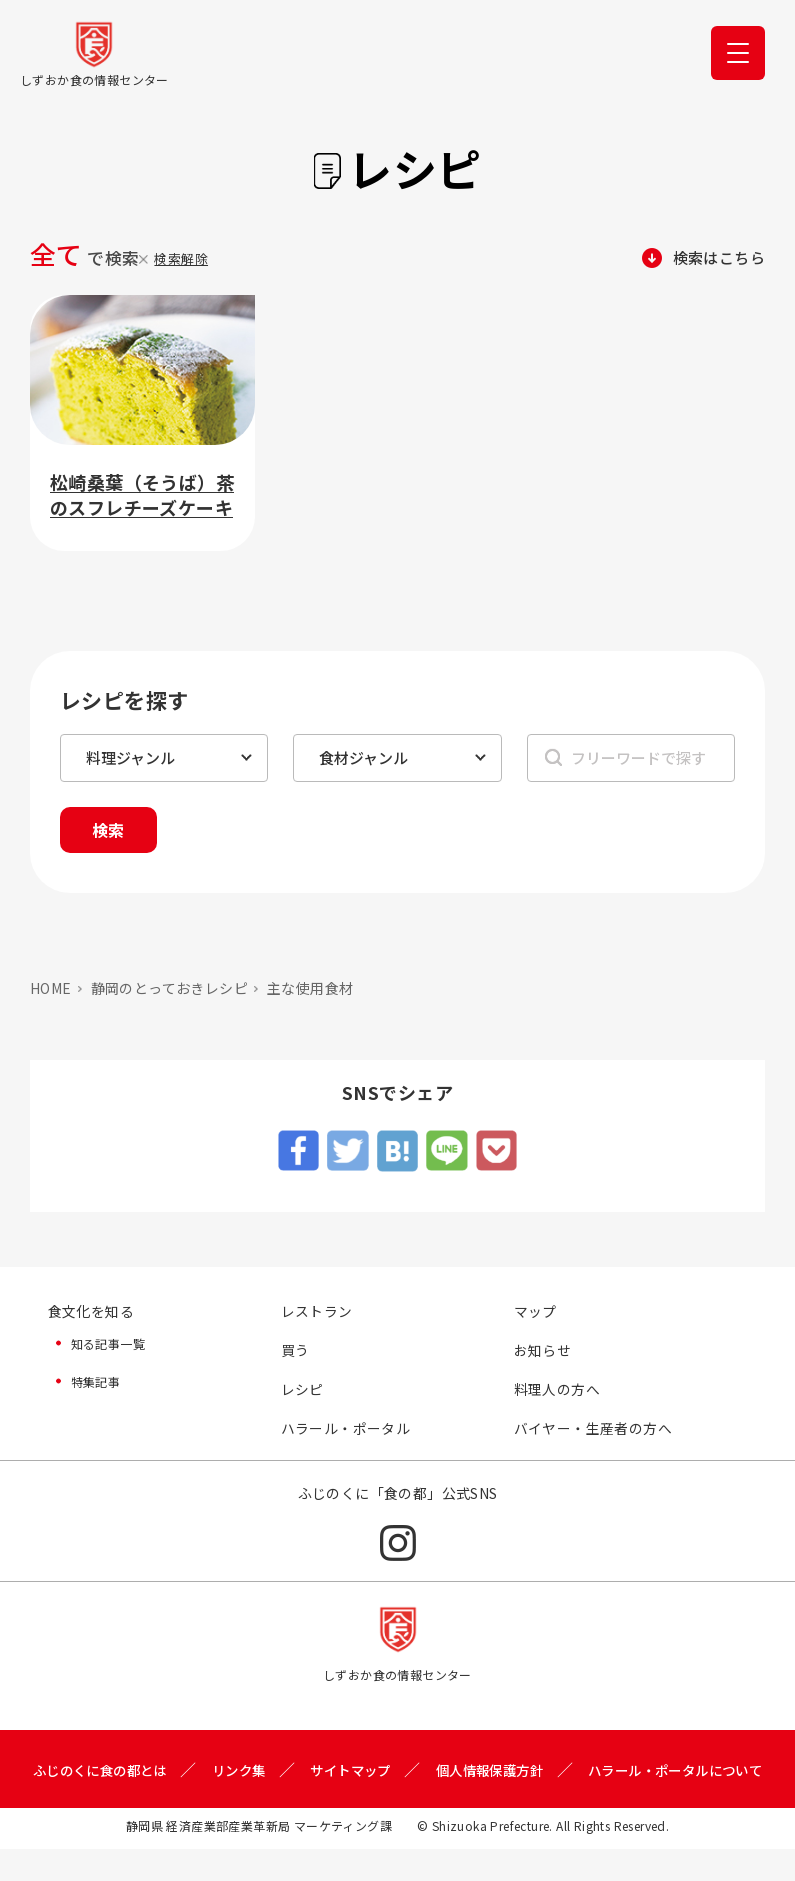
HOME (51, 990)
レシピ (302, 1392)
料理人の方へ (557, 1392)
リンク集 (324, 1774)
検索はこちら (716, 258)
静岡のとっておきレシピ (169, 990)
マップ (535, 1313)
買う (295, 1352)
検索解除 (181, 258)
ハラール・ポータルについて (397, 1802)
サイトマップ (441, 1774)
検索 (111, 831)
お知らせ (543, 1352)
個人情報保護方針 (586, 1774)
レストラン (317, 1313)
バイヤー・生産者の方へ (593, 1431)
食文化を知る (91, 1313)
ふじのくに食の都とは (178, 1774)
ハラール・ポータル (346, 1431)
